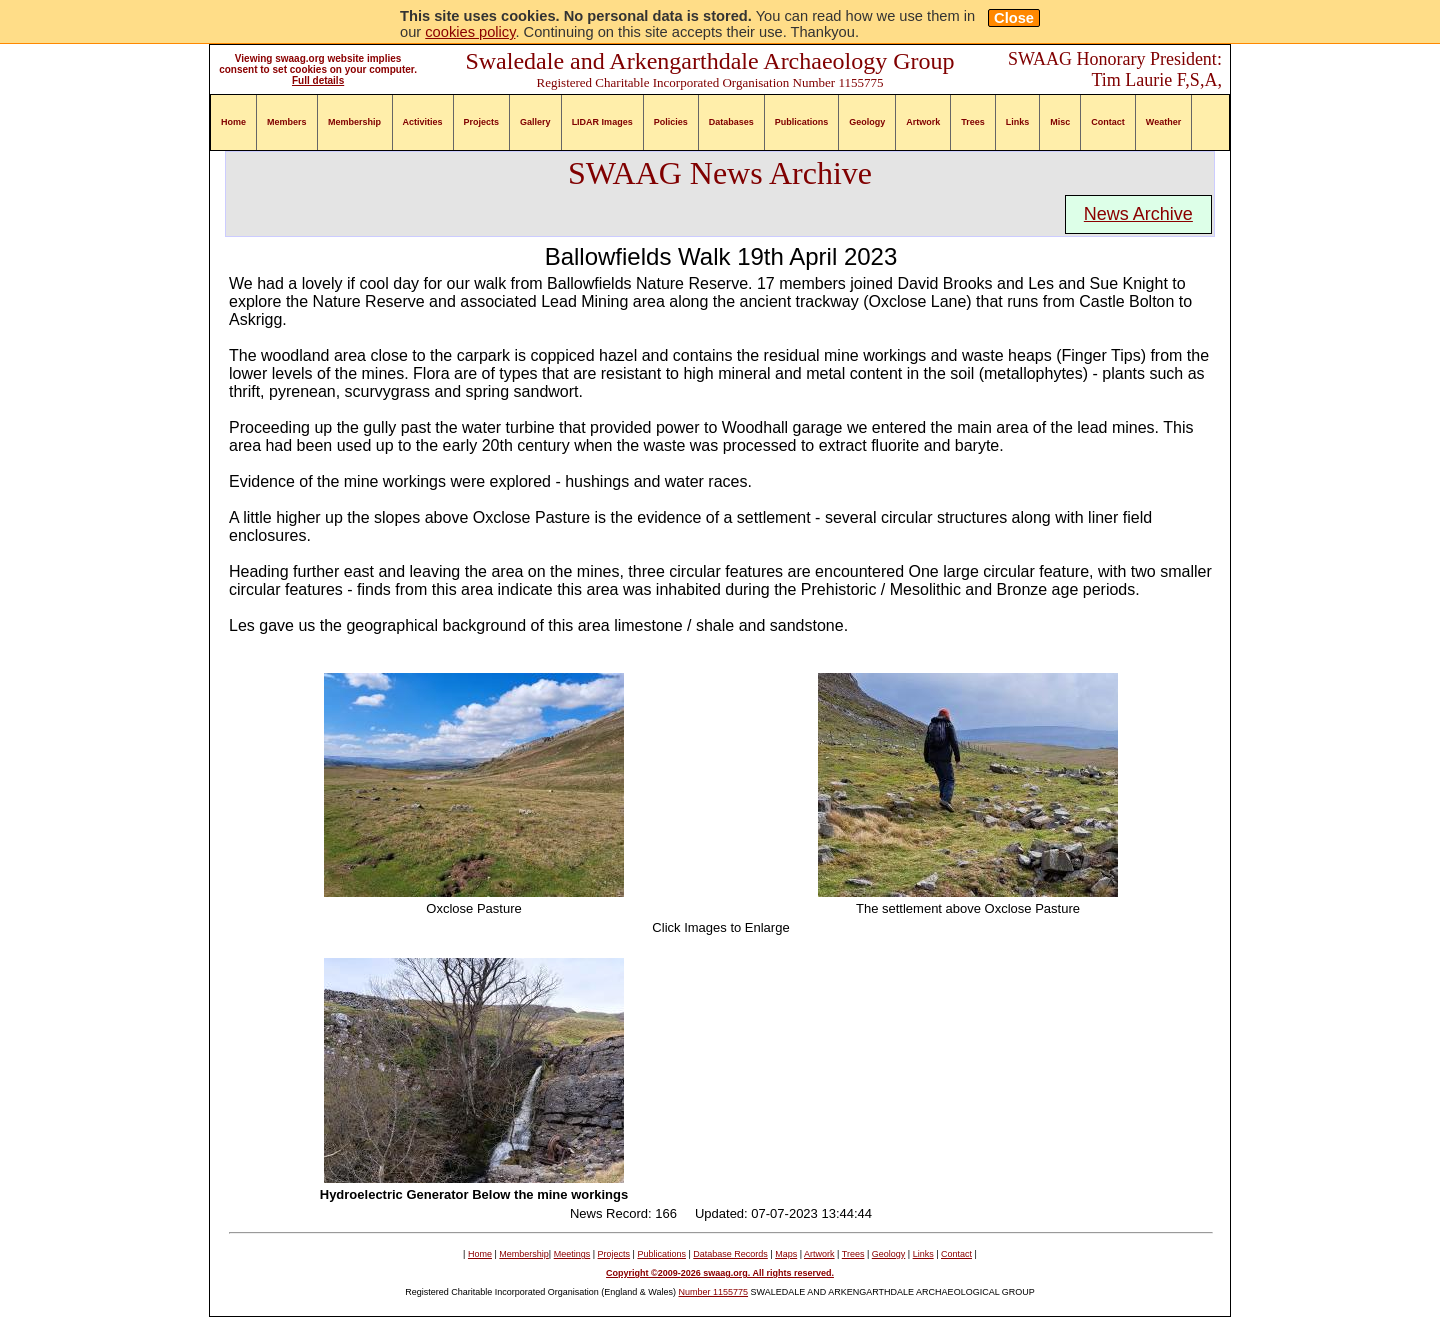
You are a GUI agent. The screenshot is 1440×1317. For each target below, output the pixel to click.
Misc (1060, 122)
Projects (482, 122)
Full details (318, 80)
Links (1018, 122)
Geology (867, 122)
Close (1014, 18)
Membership (354, 122)
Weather (1163, 122)
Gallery (535, 122)
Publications (802, 122)
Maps (786, 1254)
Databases (731, 122)
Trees (973, 122)
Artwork (923, 122)
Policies (671, 122)
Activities (423, 122)
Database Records (730, 1254)
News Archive (1138, 214)
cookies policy (470, 32)
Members (287, 122)
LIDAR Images (602, 122)
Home (233, 122)
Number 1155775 (714, 1292)
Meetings (572, 1254)
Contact (1108, 122)
